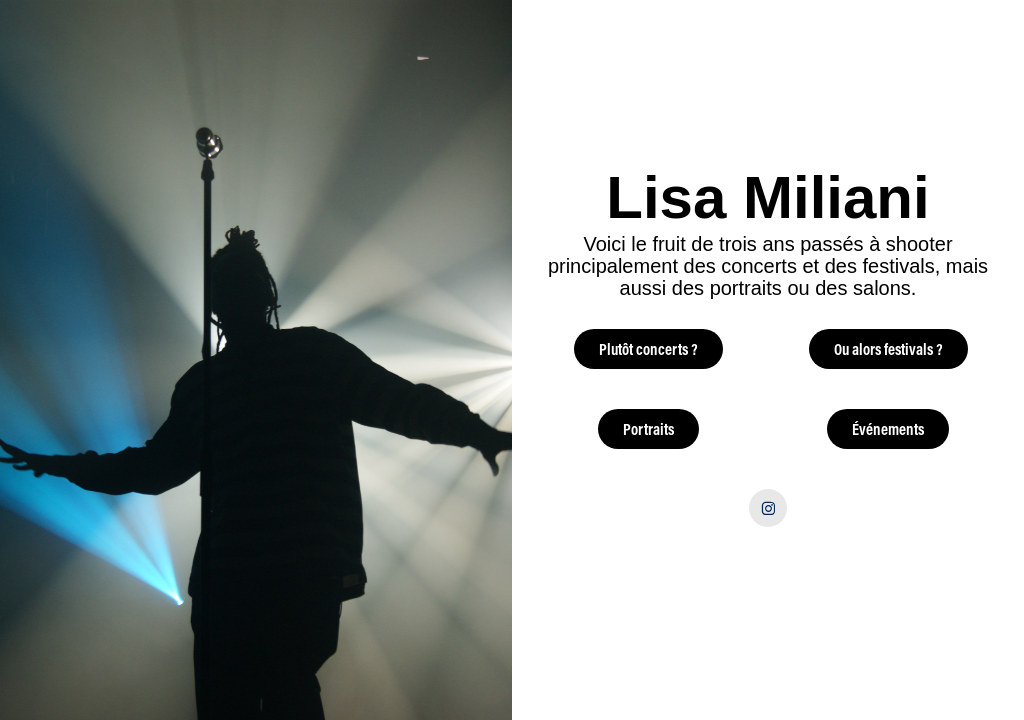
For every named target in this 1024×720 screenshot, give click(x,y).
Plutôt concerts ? (648, 349)
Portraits (648, 429)
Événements (888, 429)
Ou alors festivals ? (888, 349)
